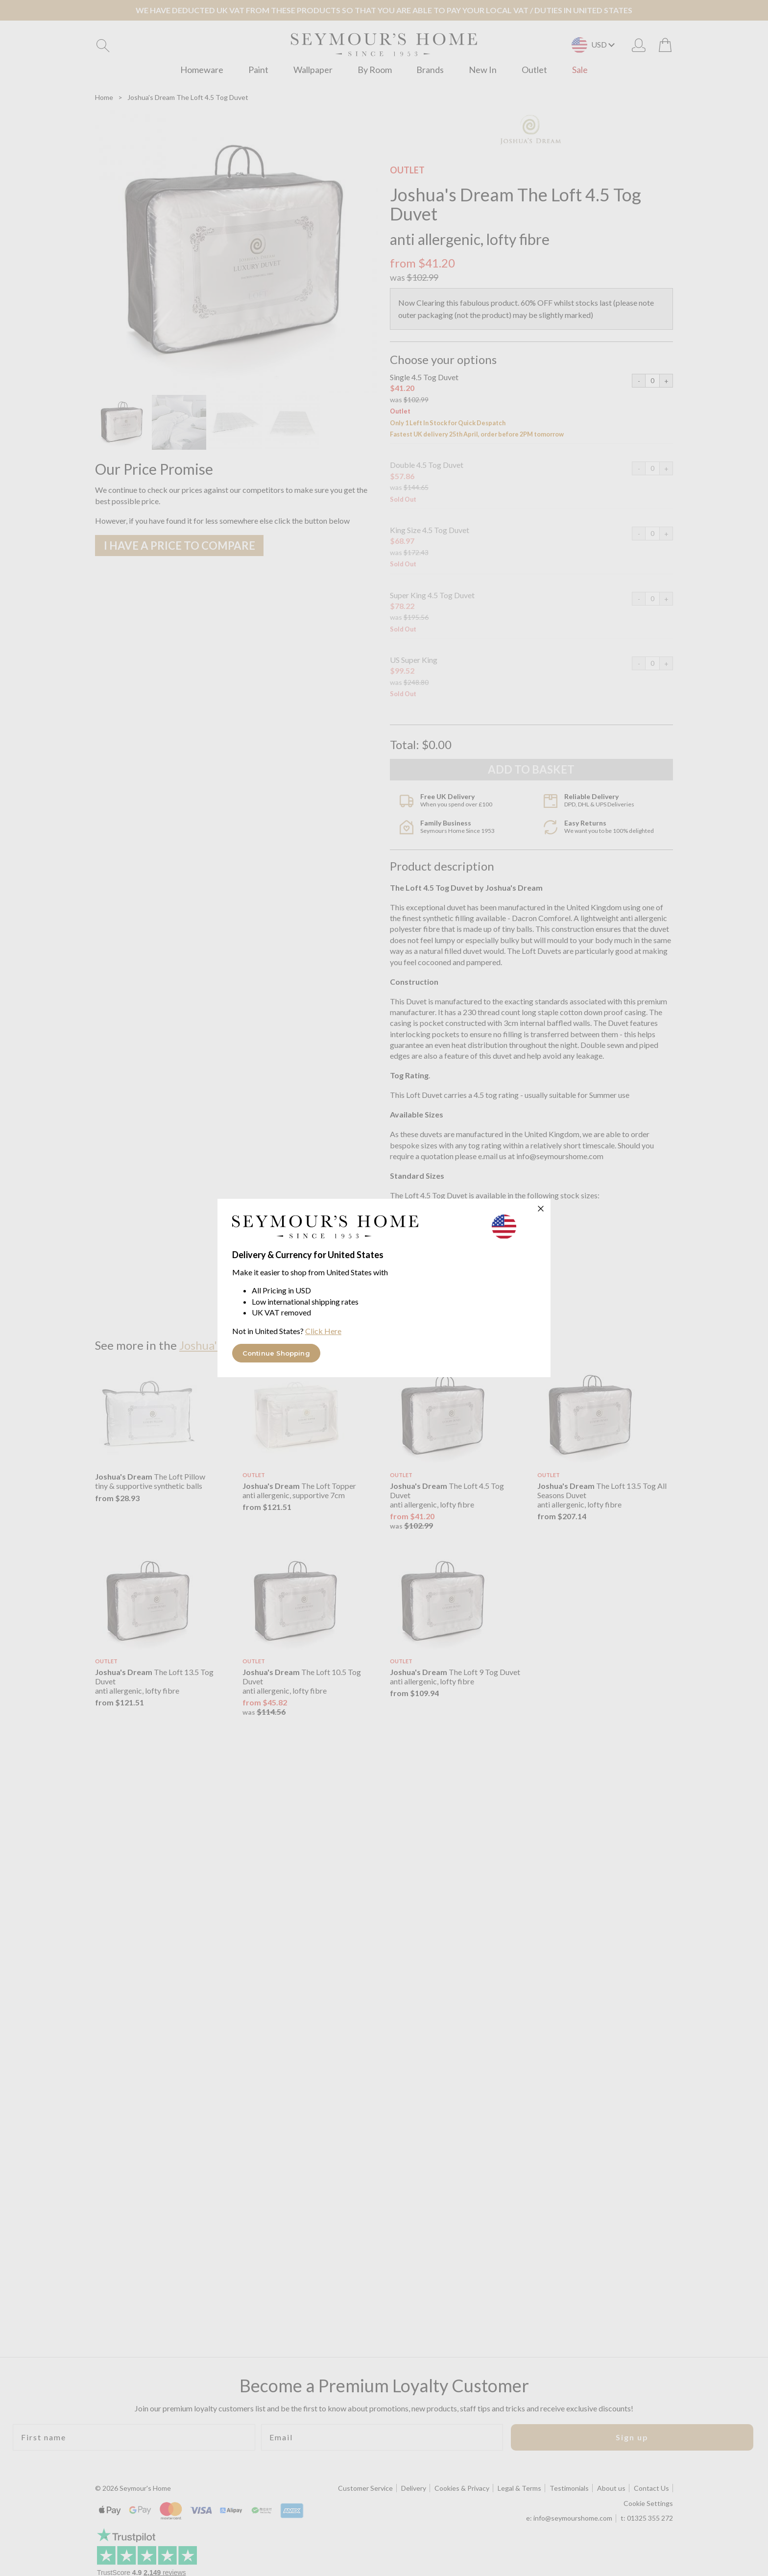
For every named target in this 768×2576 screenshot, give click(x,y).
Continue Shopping (276, 1353)
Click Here (323, 1331)
